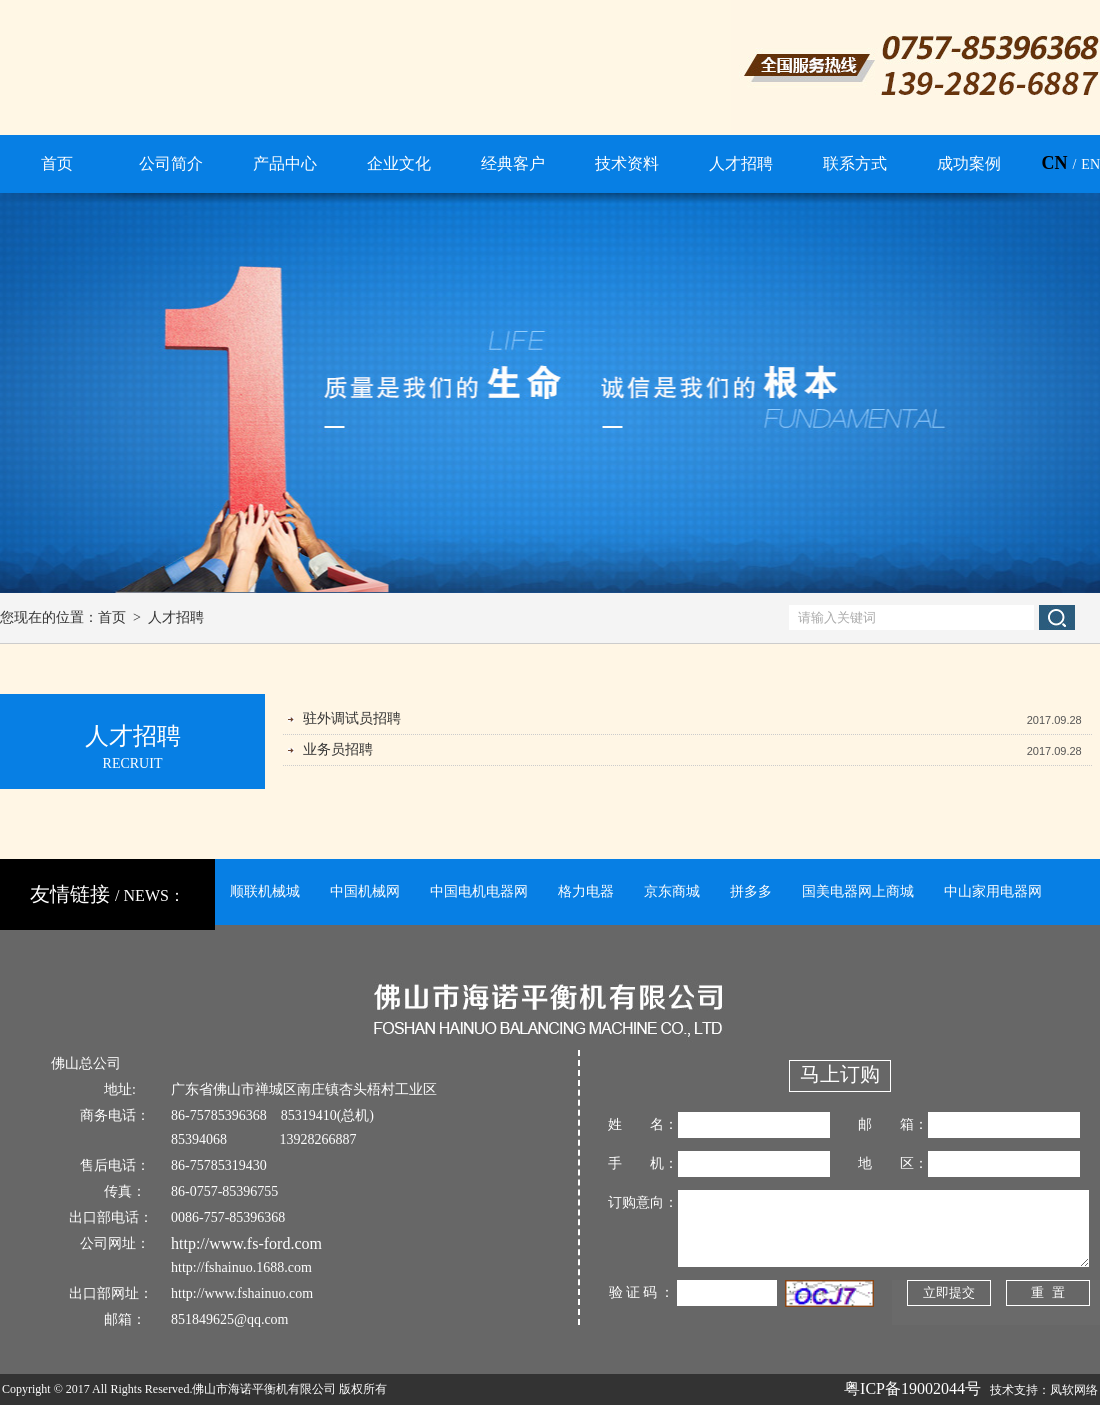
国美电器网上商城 (858, 891)
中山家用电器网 (993, 891)
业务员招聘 (338, 749)
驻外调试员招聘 (352, 718)
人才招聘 (176, 617)
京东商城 (672, 891)
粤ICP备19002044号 (912, 1388)
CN (1054, 163)
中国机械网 (365, 891)
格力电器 (586, 891)
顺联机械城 (265, 891)
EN (1090, 164)
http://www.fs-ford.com (246, 1243)
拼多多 (751, 891)
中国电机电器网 (479, 891)
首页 (112, 617)
